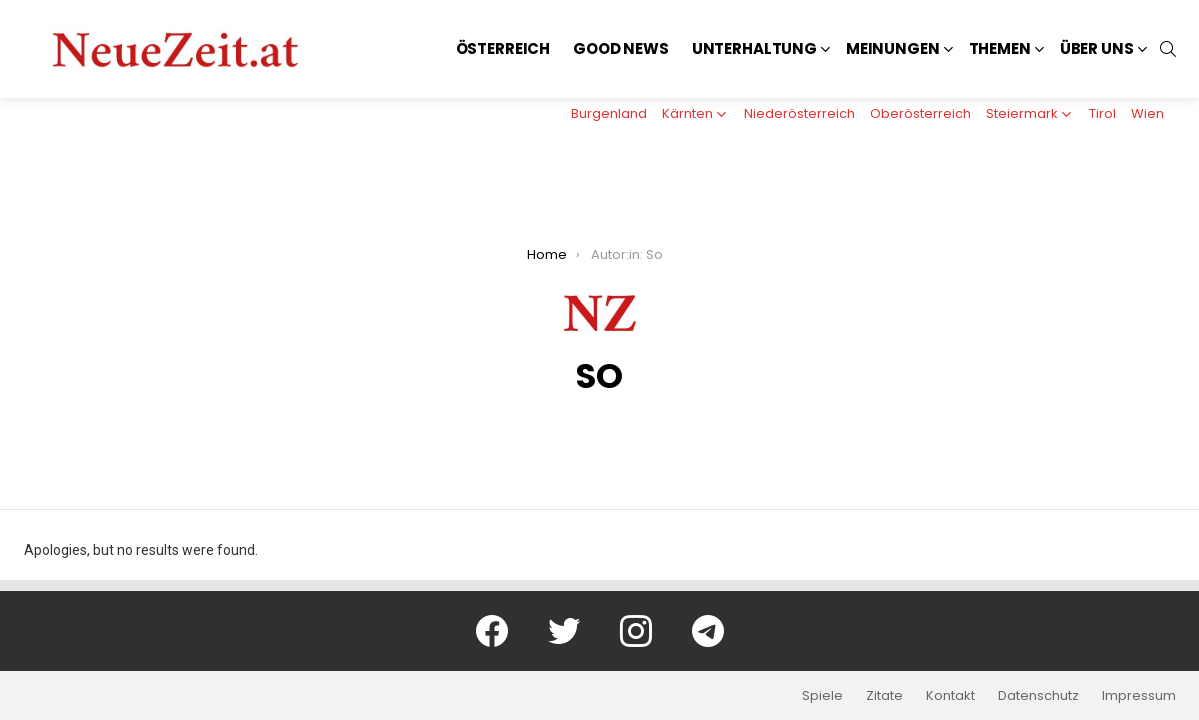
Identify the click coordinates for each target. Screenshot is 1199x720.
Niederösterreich (799, 113)
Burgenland (609, 113)
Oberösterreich (920, 113)
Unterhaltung (754, 48)
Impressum (1139, 696)
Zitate (884, 696)
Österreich (503, 48)
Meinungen (893, 48)
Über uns (1097, 48)
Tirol (1102, 113)
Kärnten (687, 113)
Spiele (822, 696)
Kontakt (950, 696)
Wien (1147, 113)
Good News (621, 48)
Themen (1000, 48)
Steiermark (1022, 113)
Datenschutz (1038, 696)
